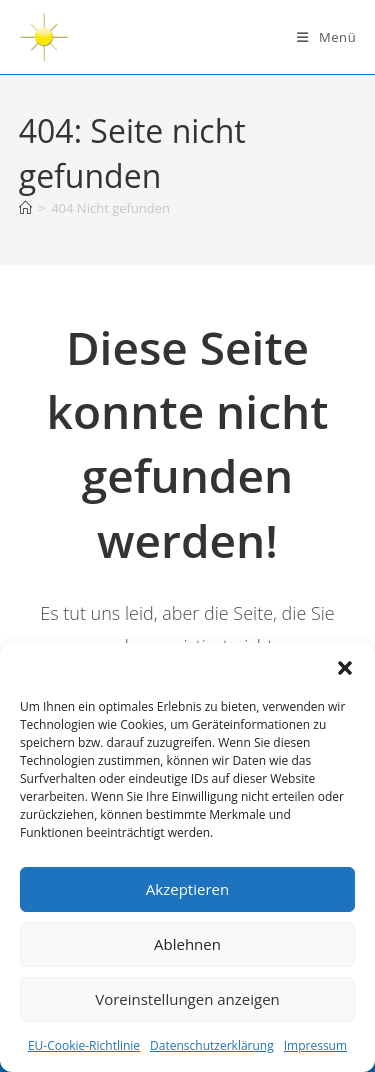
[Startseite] (25, 208)
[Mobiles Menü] (326, 37)
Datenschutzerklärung (212, 1045)
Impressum (315, 1045)
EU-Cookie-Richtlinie (84, 1045)
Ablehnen (187, 944)
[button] (345, 668)
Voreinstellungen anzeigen (187, 999)
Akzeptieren (187, 889)
